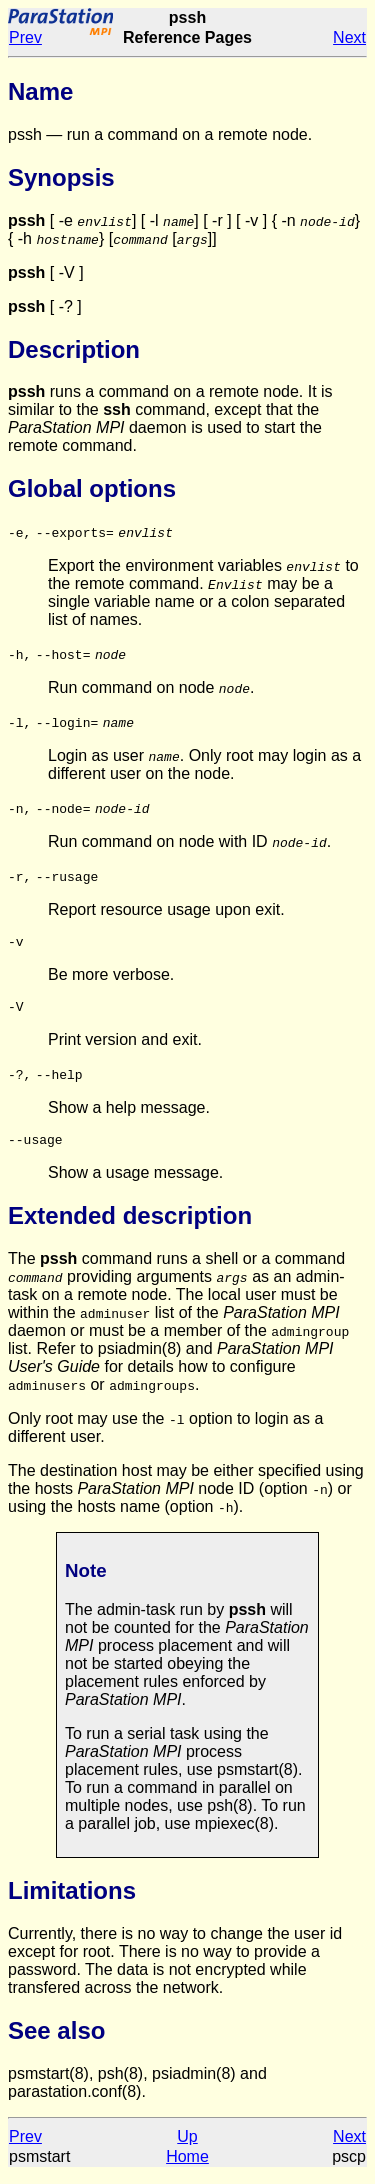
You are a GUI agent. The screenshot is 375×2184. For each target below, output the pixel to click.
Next (349, 37)
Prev (25, 37)
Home (187, 2165)
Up (187, 2145)
